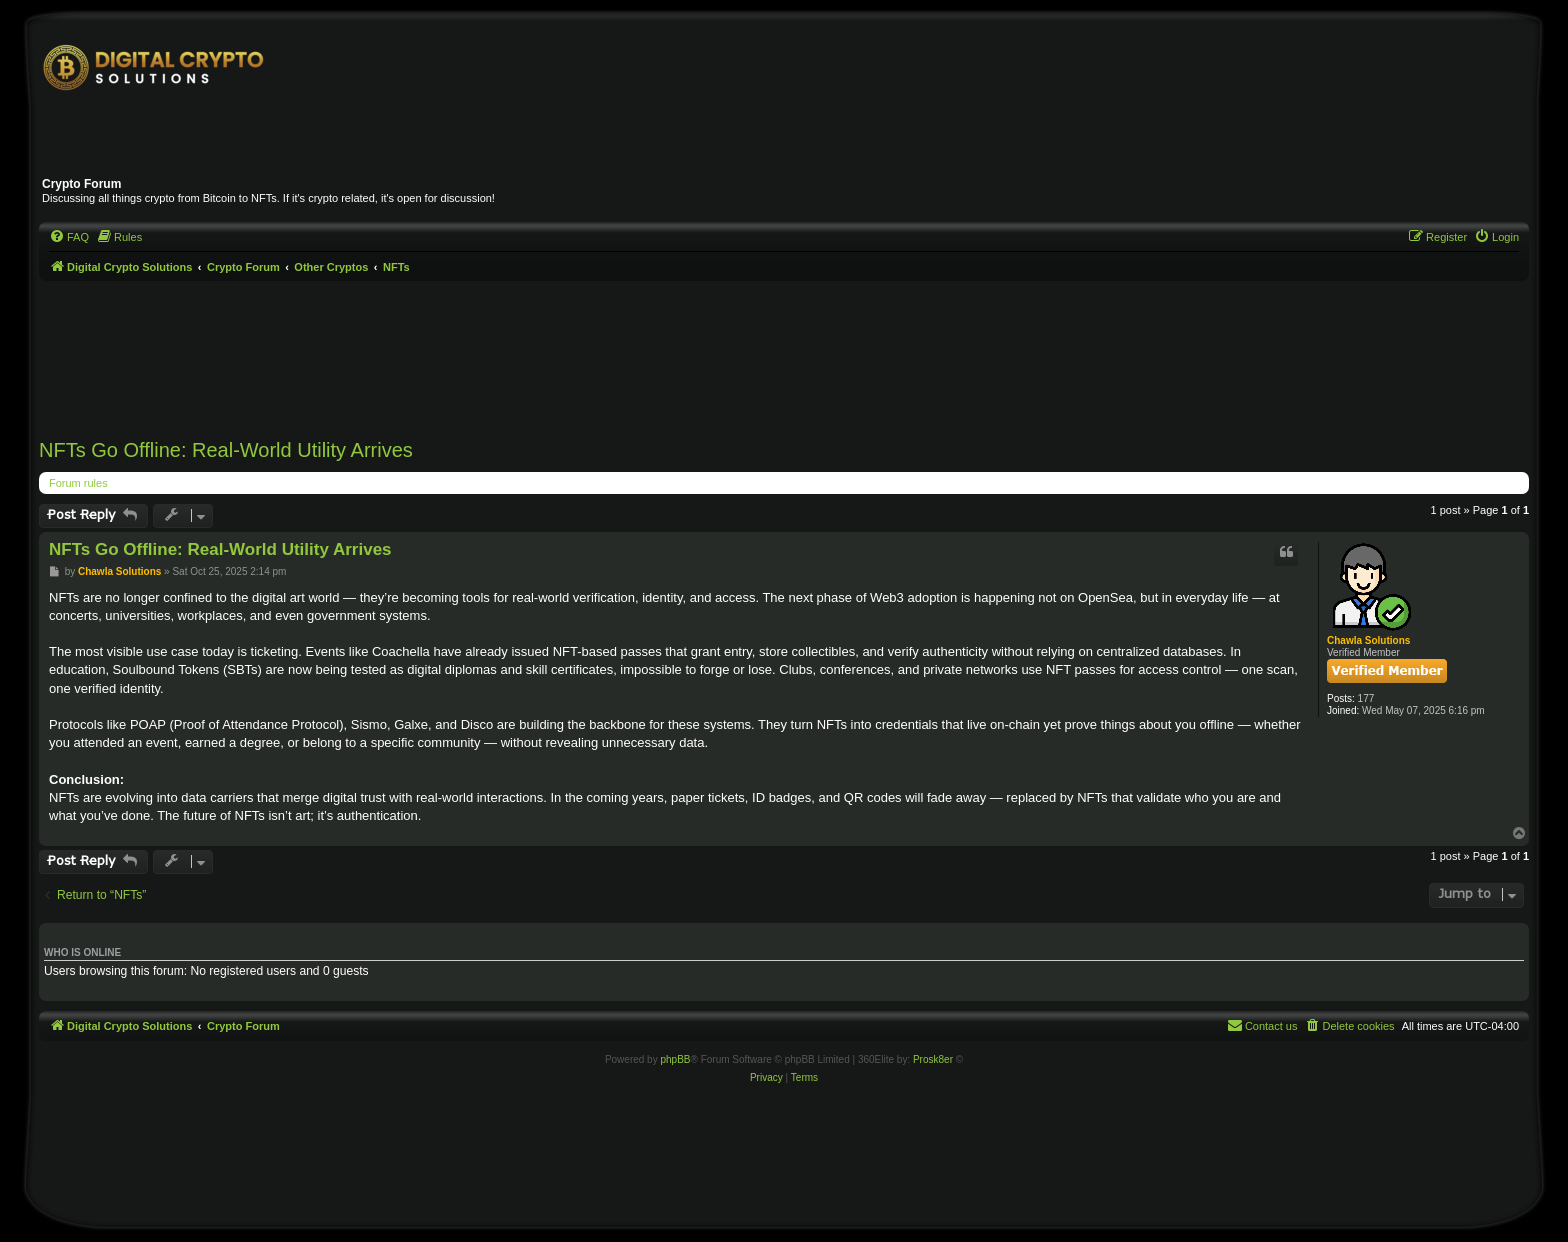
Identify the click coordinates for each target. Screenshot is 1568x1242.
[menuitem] (69, 237)
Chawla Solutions (1368, 640)
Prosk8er (933, 1059)
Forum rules (78, 483)
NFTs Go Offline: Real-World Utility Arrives (226, 450)
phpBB (675, 1059)
